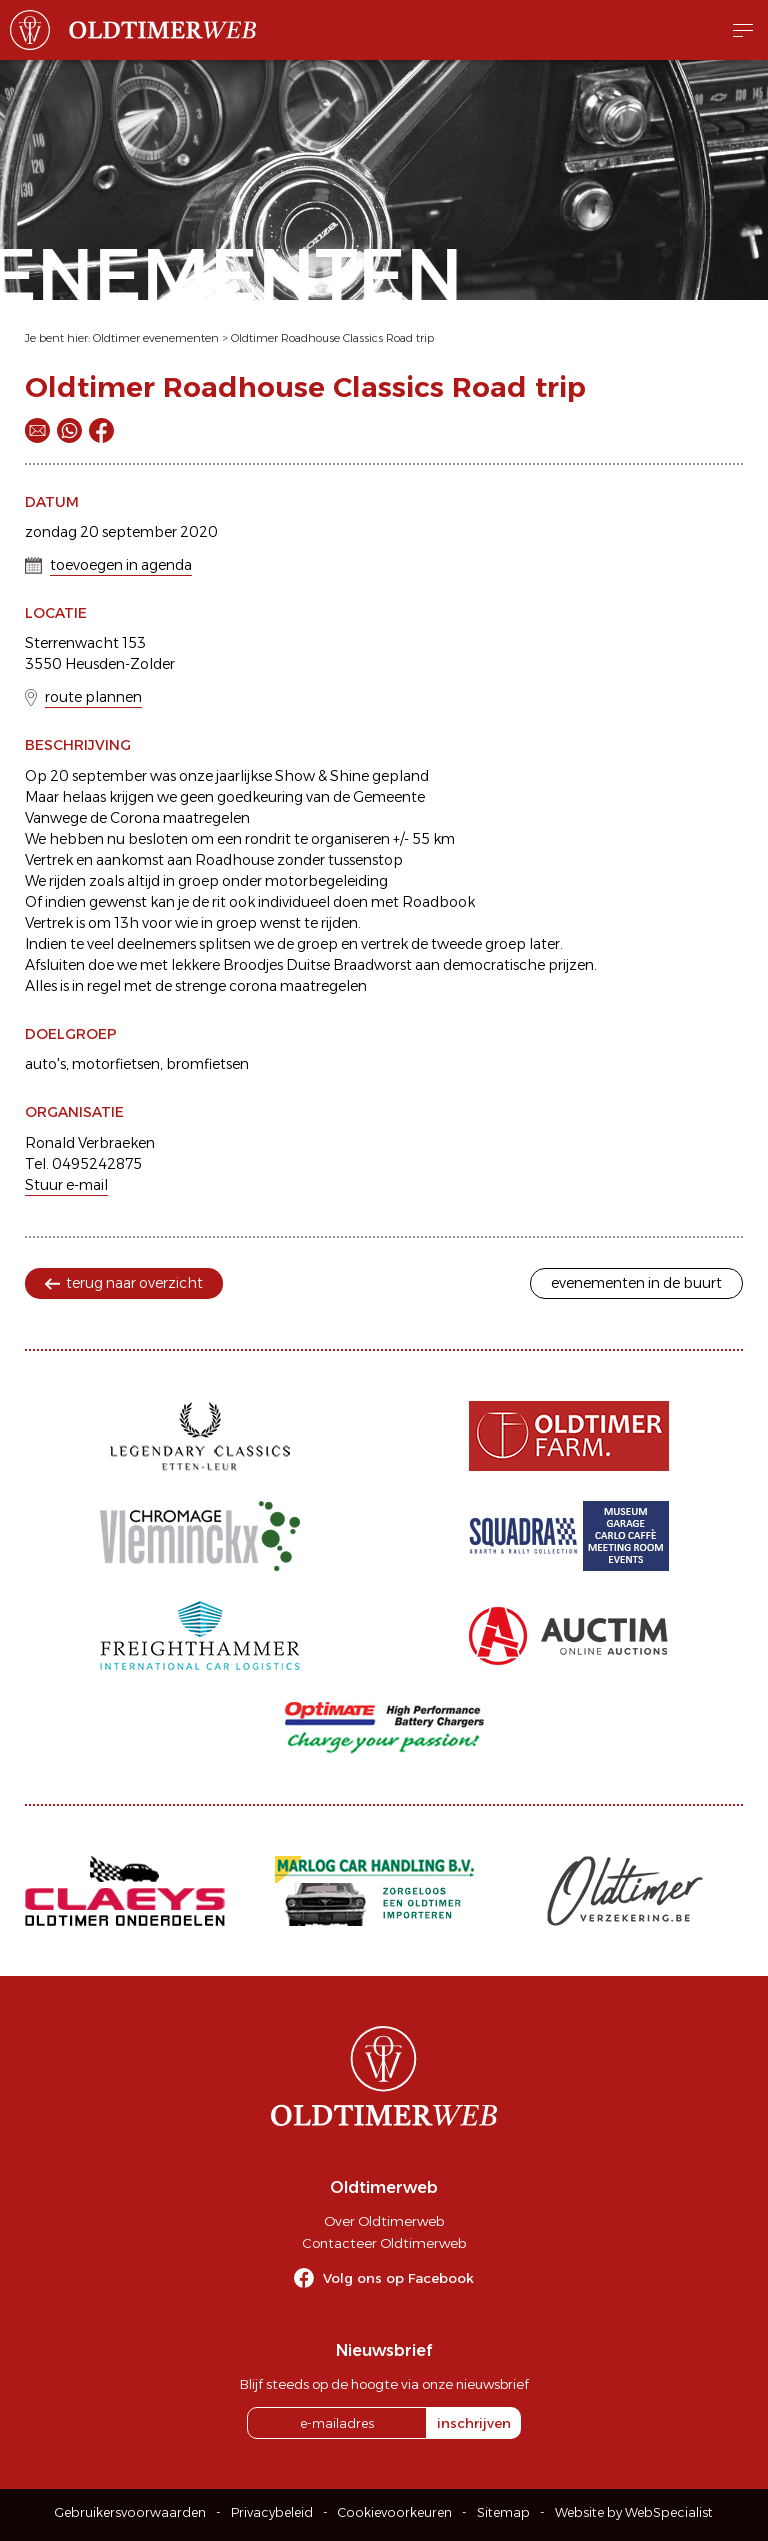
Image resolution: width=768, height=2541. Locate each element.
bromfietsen (207, 1064)
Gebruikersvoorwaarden (130, 2512)
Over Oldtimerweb (384, 2221)
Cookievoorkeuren (395, 2512)
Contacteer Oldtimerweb (384, 2243)
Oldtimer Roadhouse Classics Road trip (332, 338)
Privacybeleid (272, 2512)
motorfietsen (116, 1064)
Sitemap (503, 2512)
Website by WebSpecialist (634, 2512)
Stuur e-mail (66, 1185)
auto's (45, 1064)
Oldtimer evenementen (156, 338)
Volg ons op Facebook (398, 2278)
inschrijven (474, 2423)
